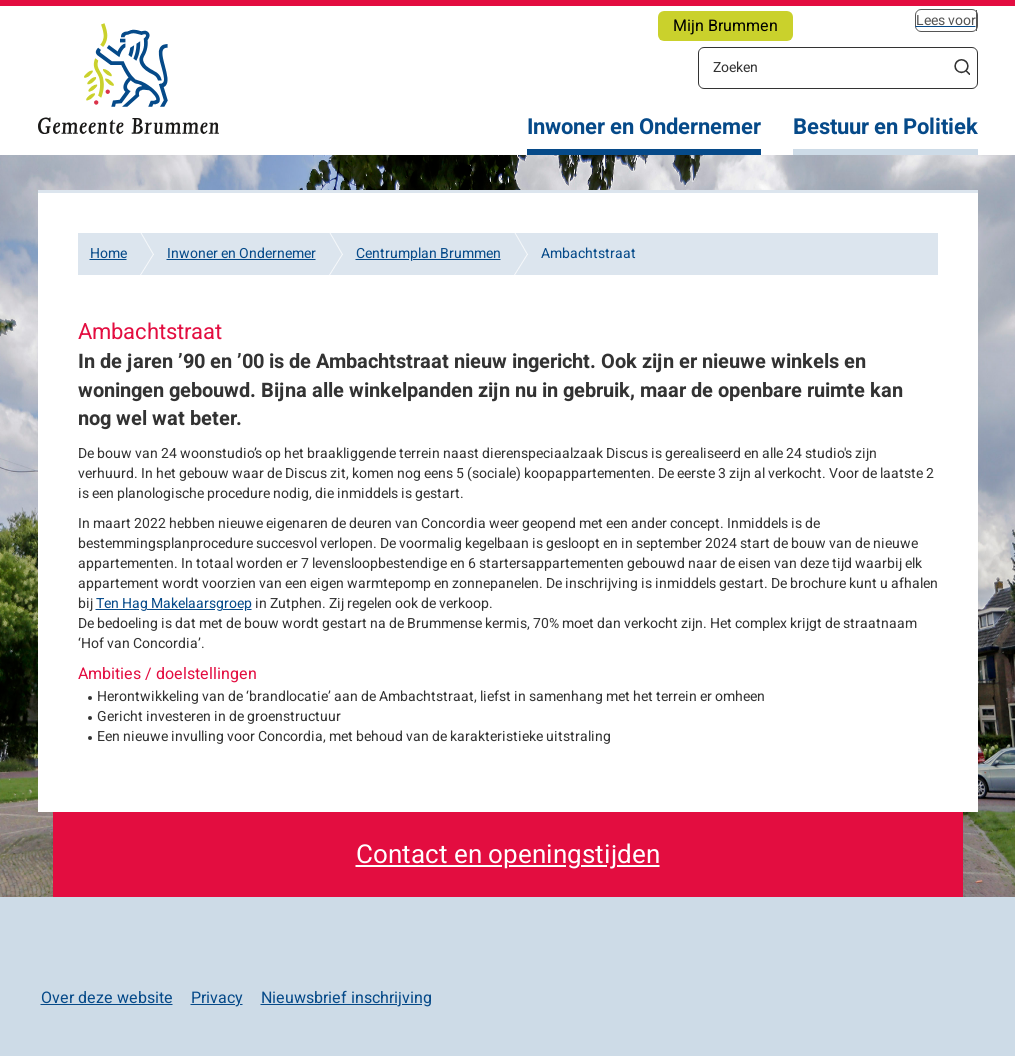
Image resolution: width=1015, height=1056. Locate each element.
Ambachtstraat (588, 253)
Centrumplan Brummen (428, 253)
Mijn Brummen (725, 26)
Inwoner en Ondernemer (644, 127)
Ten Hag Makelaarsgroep (174, 603)
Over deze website (107, 998)
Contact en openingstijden (508, 855)
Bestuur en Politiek (885, 127)
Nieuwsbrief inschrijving (346, 998)
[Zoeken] (823, 67)
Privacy (217, 998)
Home (108, 253)
